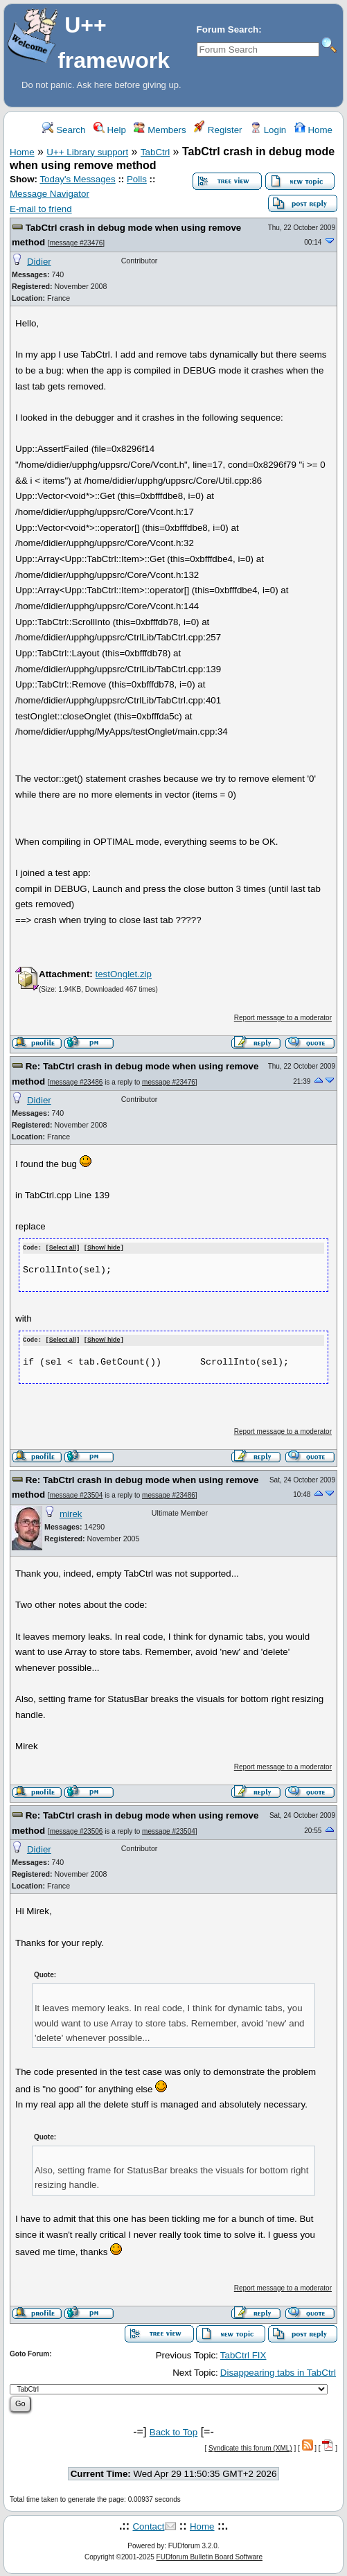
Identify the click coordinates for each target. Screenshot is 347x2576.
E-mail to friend (41, 209)
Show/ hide (104, 1248)
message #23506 (76, 1830)
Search (63, 130)
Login (268, 130)
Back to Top (173, 2431)
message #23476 (76, 243)
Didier (39, 261)
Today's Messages (77, 179)
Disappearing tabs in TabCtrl (278, 2371)
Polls (137, 179)
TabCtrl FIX (243, 2354)
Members (160, 130)
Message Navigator (49, 194)
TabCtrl (155, 152)
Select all (62, 1248)
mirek (71, 1512)
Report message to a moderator (283, 1018)
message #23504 (76, 1494)
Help (110, 130)
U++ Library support (87, 152)
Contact (148, 2525)
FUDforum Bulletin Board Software (210, 2555)
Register (218, 130)
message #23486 (76, 1082)
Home (313, 130)
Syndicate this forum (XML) (250, 2447)
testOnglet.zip (123, 974)
